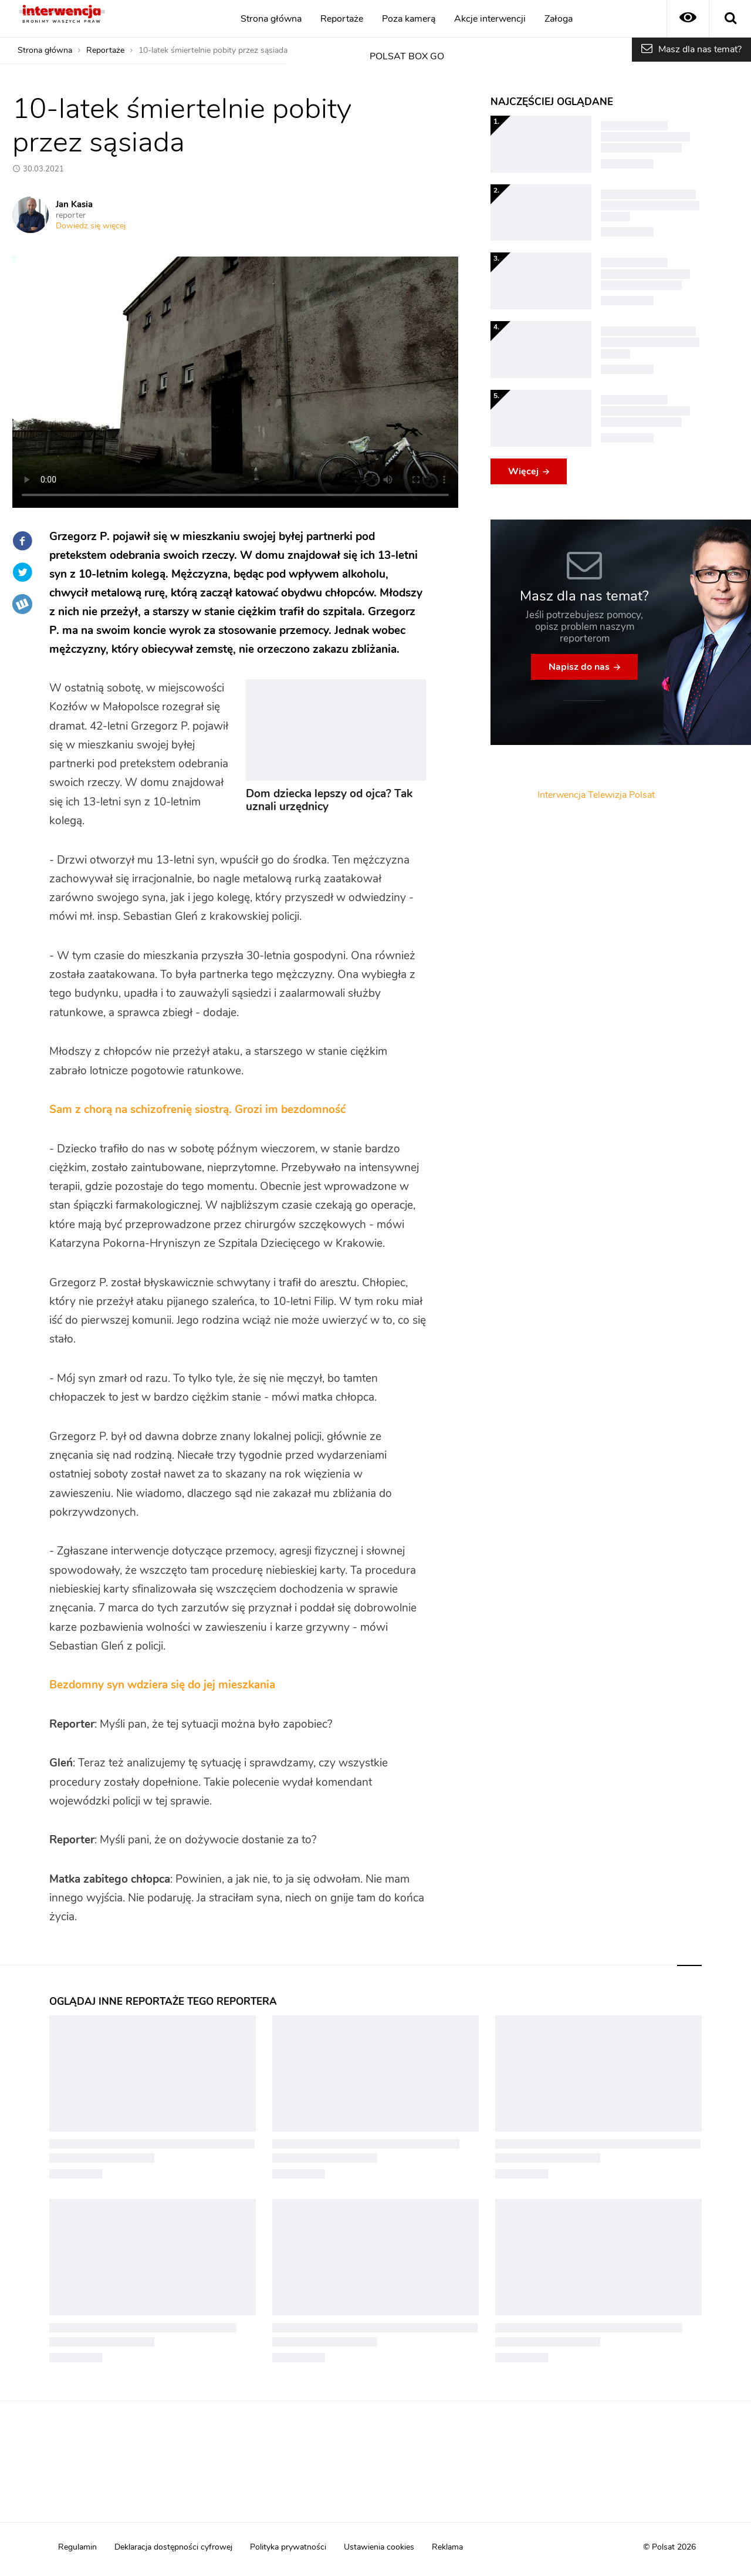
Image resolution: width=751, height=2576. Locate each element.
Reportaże (341, 18)
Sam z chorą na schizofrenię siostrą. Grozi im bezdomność (197, 1109)
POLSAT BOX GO (407, 56)
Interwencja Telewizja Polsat (596, 795)
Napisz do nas (579, 667)
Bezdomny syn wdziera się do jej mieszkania (162, 1685)
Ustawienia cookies (379, 2547)
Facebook (22, 541)
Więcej (523, 471)
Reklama (447, 2547)
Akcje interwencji (490, 18)
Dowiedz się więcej (91, 226)
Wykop (22, 604)
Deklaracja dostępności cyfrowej (173, 2547)
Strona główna (271, 18)
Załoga (558, 18)
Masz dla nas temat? (700, 49)
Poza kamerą (408, 18)
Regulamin (77, 2547)
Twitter (22, 572)
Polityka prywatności (288, 2547)
